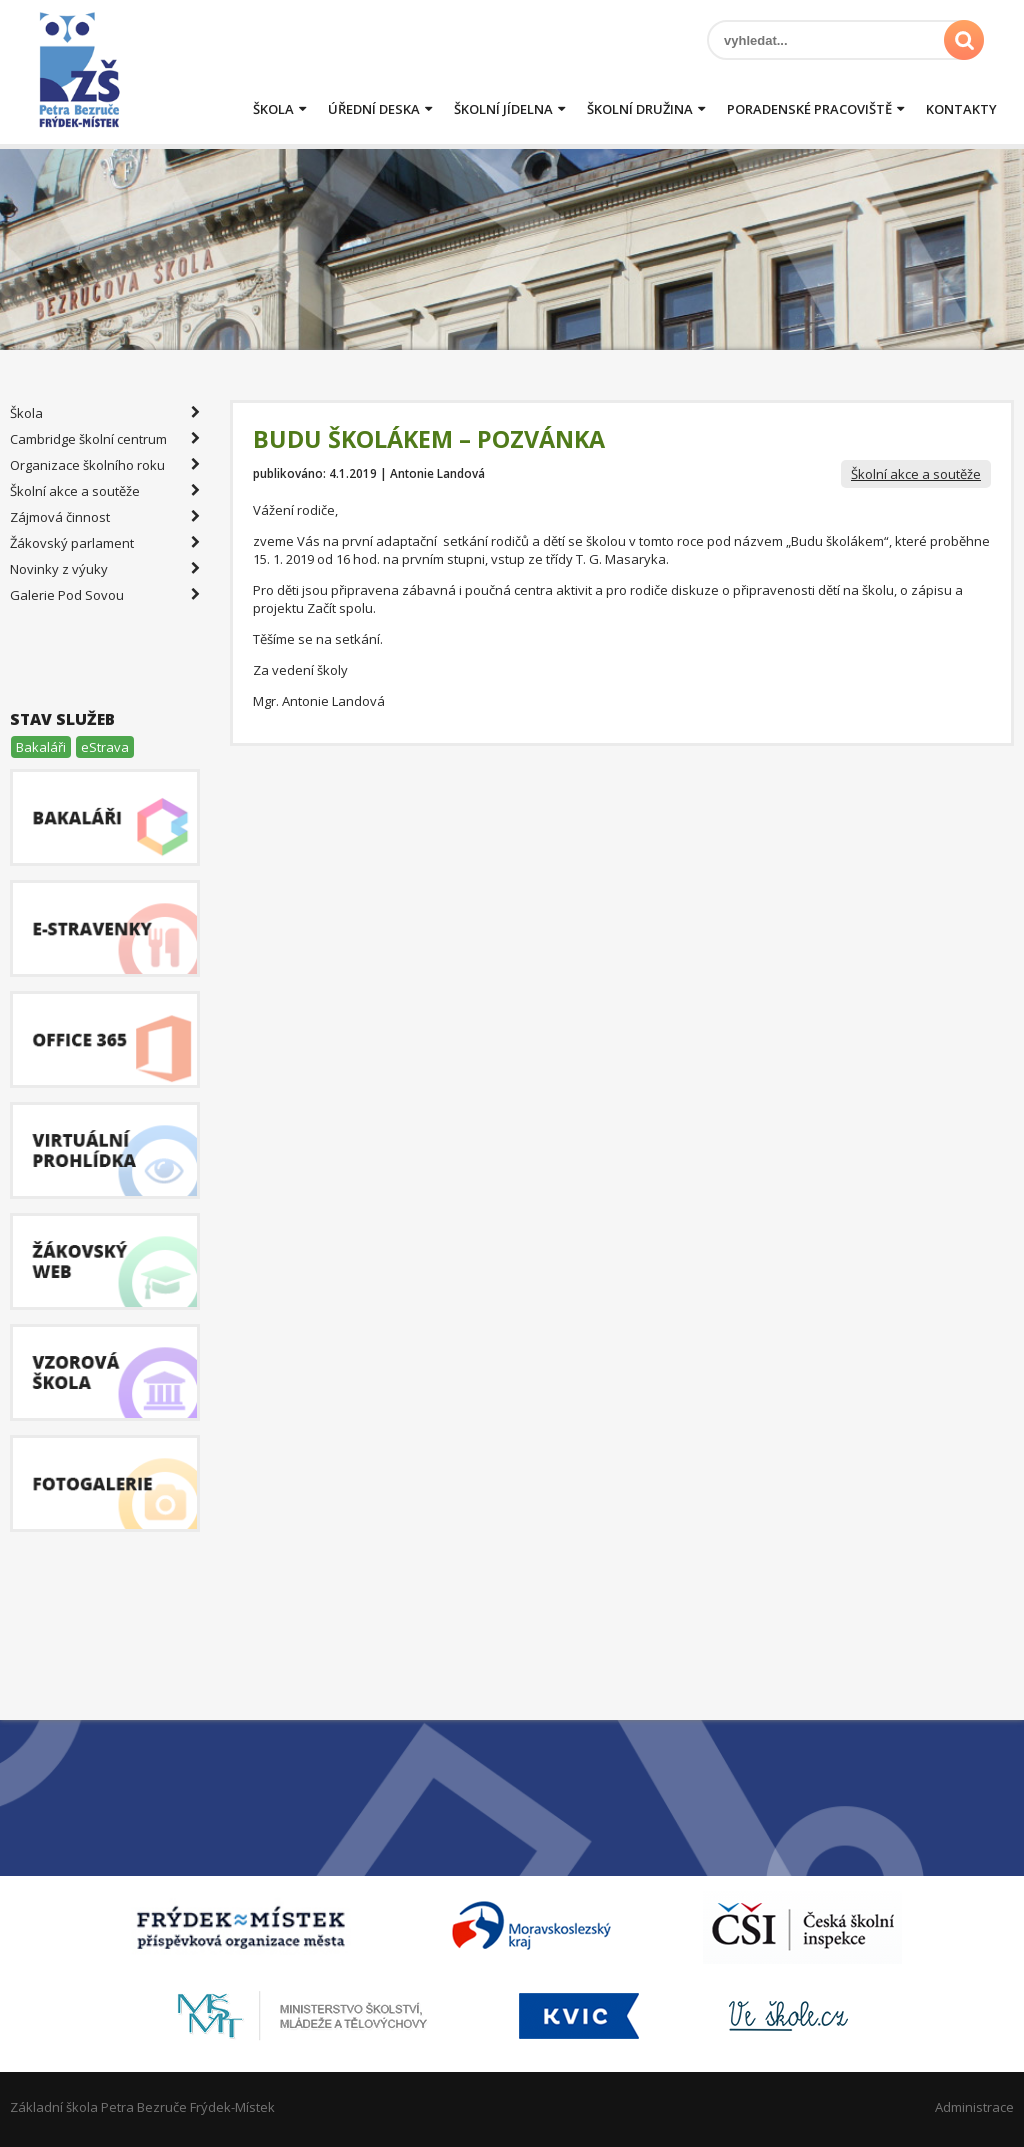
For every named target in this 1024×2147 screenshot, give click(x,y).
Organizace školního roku (105, 465)
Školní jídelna (503, 109)
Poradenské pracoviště (809, 109)
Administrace (974, 2107)
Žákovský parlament (105, 543)
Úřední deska (374, 109)
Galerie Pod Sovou (105, 595)
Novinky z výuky (105, 569)
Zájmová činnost (105, 517)
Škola (273, 109)
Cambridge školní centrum (105, 439)
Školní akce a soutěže (916, 474)
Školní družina (640, 109)
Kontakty (961, 109)
